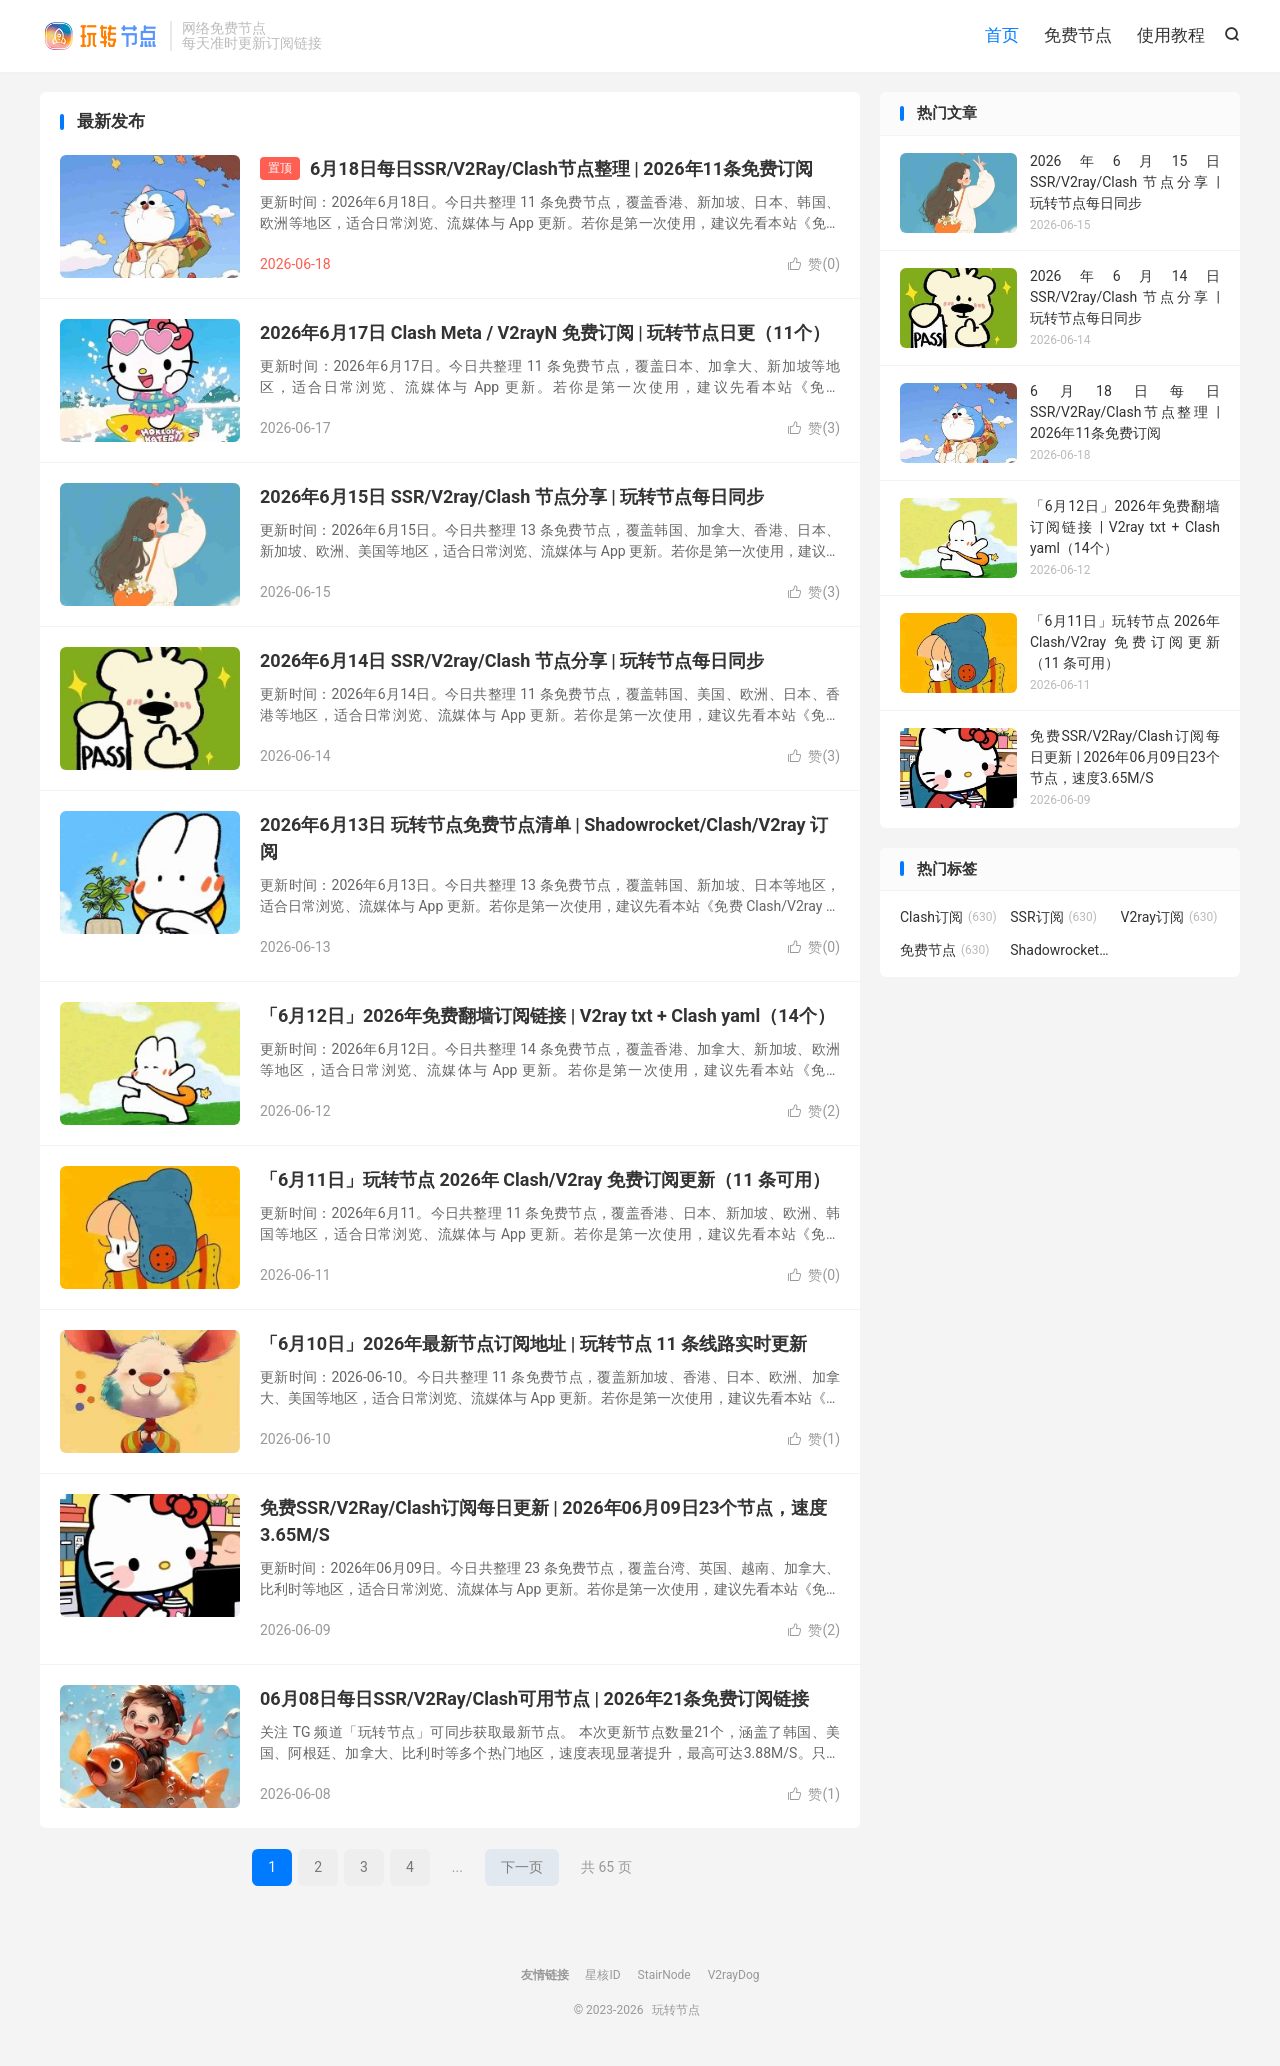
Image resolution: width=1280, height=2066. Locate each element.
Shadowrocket (1060, 950)
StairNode (664, 1975)
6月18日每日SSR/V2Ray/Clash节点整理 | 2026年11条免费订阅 (561, 168)
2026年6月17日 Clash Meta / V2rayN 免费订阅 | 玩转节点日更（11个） (545, 332)
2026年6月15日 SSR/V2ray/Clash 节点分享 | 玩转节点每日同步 (512, 496)
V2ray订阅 (1169, 917)
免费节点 (1078, 35)
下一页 (522, 1867)
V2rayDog (734, 1975)
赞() (814, 264)
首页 (1002, 35)
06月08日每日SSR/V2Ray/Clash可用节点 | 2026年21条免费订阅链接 (535, 1698)
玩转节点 (100, 36)
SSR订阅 (1053, 917)
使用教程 (1171, 35)
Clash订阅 (948, 917)
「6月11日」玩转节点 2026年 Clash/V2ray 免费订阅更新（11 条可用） (545, 1179)
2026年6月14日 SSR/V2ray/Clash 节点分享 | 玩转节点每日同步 (512, 660)
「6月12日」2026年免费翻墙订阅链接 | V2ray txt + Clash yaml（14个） (547, 1015)
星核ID (602, 1975)
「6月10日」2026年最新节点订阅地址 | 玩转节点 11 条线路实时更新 (533, 1343)
